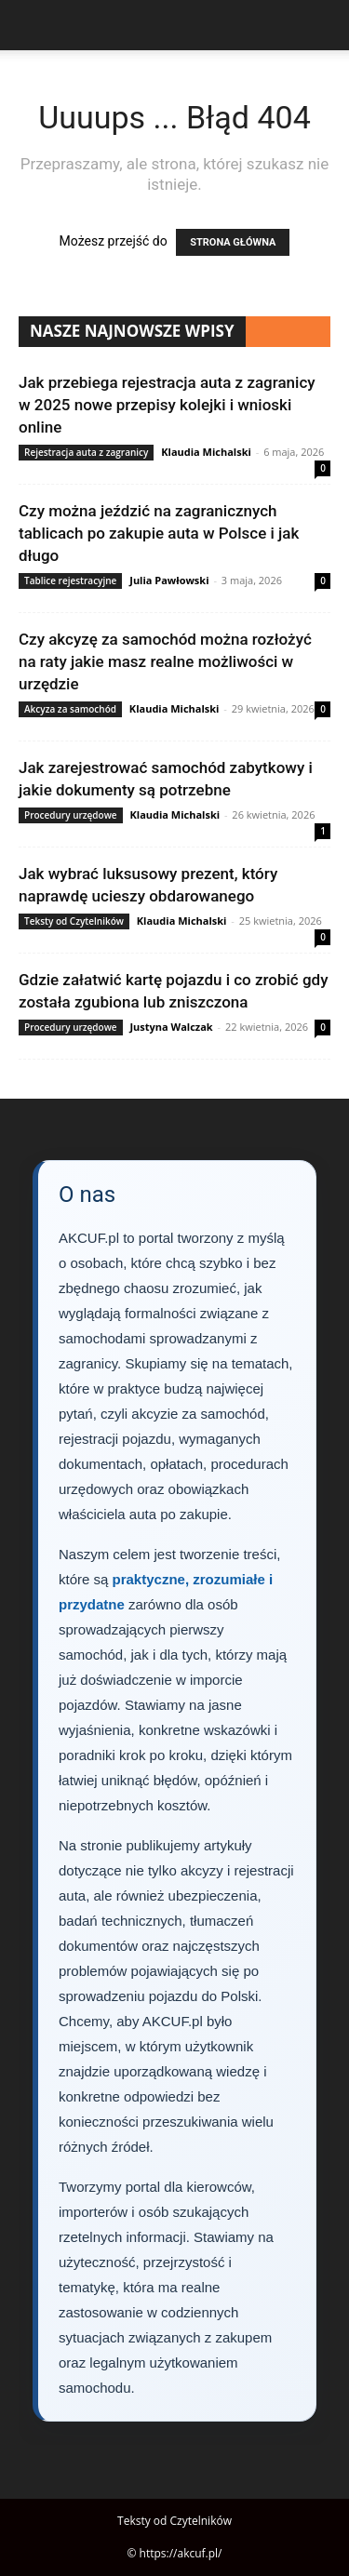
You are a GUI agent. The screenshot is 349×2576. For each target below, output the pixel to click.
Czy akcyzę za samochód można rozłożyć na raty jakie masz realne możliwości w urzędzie (165, 661)
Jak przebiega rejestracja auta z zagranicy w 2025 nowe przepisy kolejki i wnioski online (167, 404)
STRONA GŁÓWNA (232, 242)
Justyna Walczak (170, 1027)
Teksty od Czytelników (74, 921)
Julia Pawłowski (168, 580)
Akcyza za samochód (70, 708)
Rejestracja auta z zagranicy (86, 452)
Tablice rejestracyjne (70, 580)
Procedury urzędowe (70, 814)
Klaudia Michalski (206, 452)
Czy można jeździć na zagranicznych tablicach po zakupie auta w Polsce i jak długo (159, 533)
